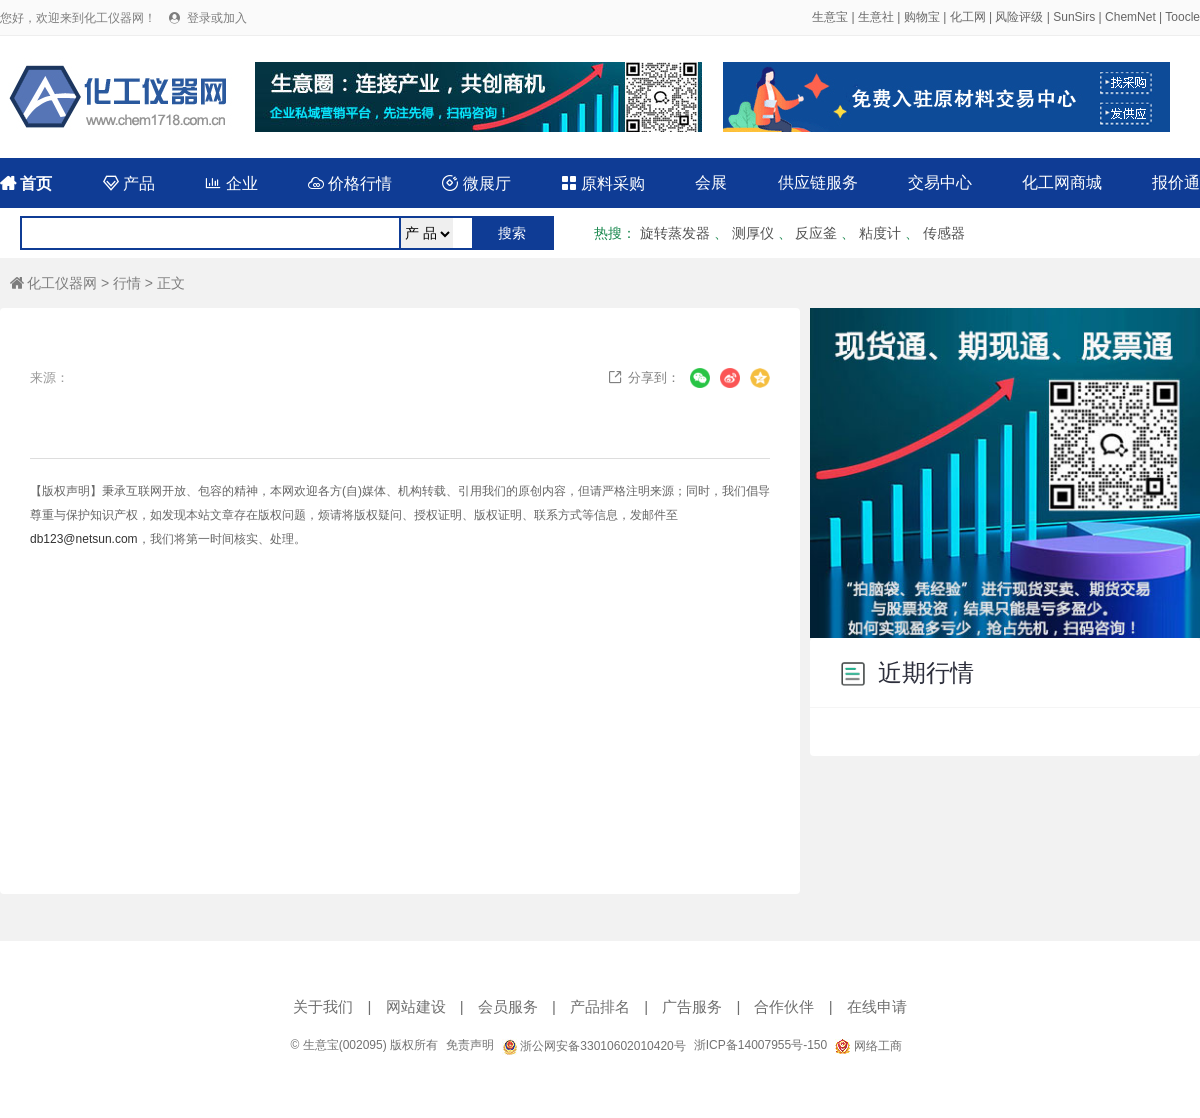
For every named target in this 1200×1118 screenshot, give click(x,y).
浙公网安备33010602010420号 (594, 1046)
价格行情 (350, 183)
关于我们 (323, 1006)
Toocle (1182, 17)
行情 (127, 283)
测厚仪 (753, 233)
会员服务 (508, 1006)
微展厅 (476, 183)
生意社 (876, 17)
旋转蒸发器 (675, 233)
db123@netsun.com (84, 539)
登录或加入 (217, 18)
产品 (129, 183)
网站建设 (416, 1006)
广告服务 (692, 1006)
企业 (231, 183)
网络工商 (868, 1046)
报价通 (1176, 182)
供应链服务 (818, 182)
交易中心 (940, 182)
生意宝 (830, 17)
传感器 (944, 233)
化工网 (968, 17)
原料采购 (603, 183)
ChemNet (1130, 17)
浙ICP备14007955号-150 (760, 1045)
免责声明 (470, 1045)
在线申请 (877, 1006)
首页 (26, 183)
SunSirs (1074, 17)
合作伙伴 (784, 1006)
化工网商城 (1062, 182)
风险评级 (1019, 17)
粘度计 (880, 233)
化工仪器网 (53, 283)
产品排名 (600, 1006)
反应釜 (816, 233)
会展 (711, 182)
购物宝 (922, 17)
